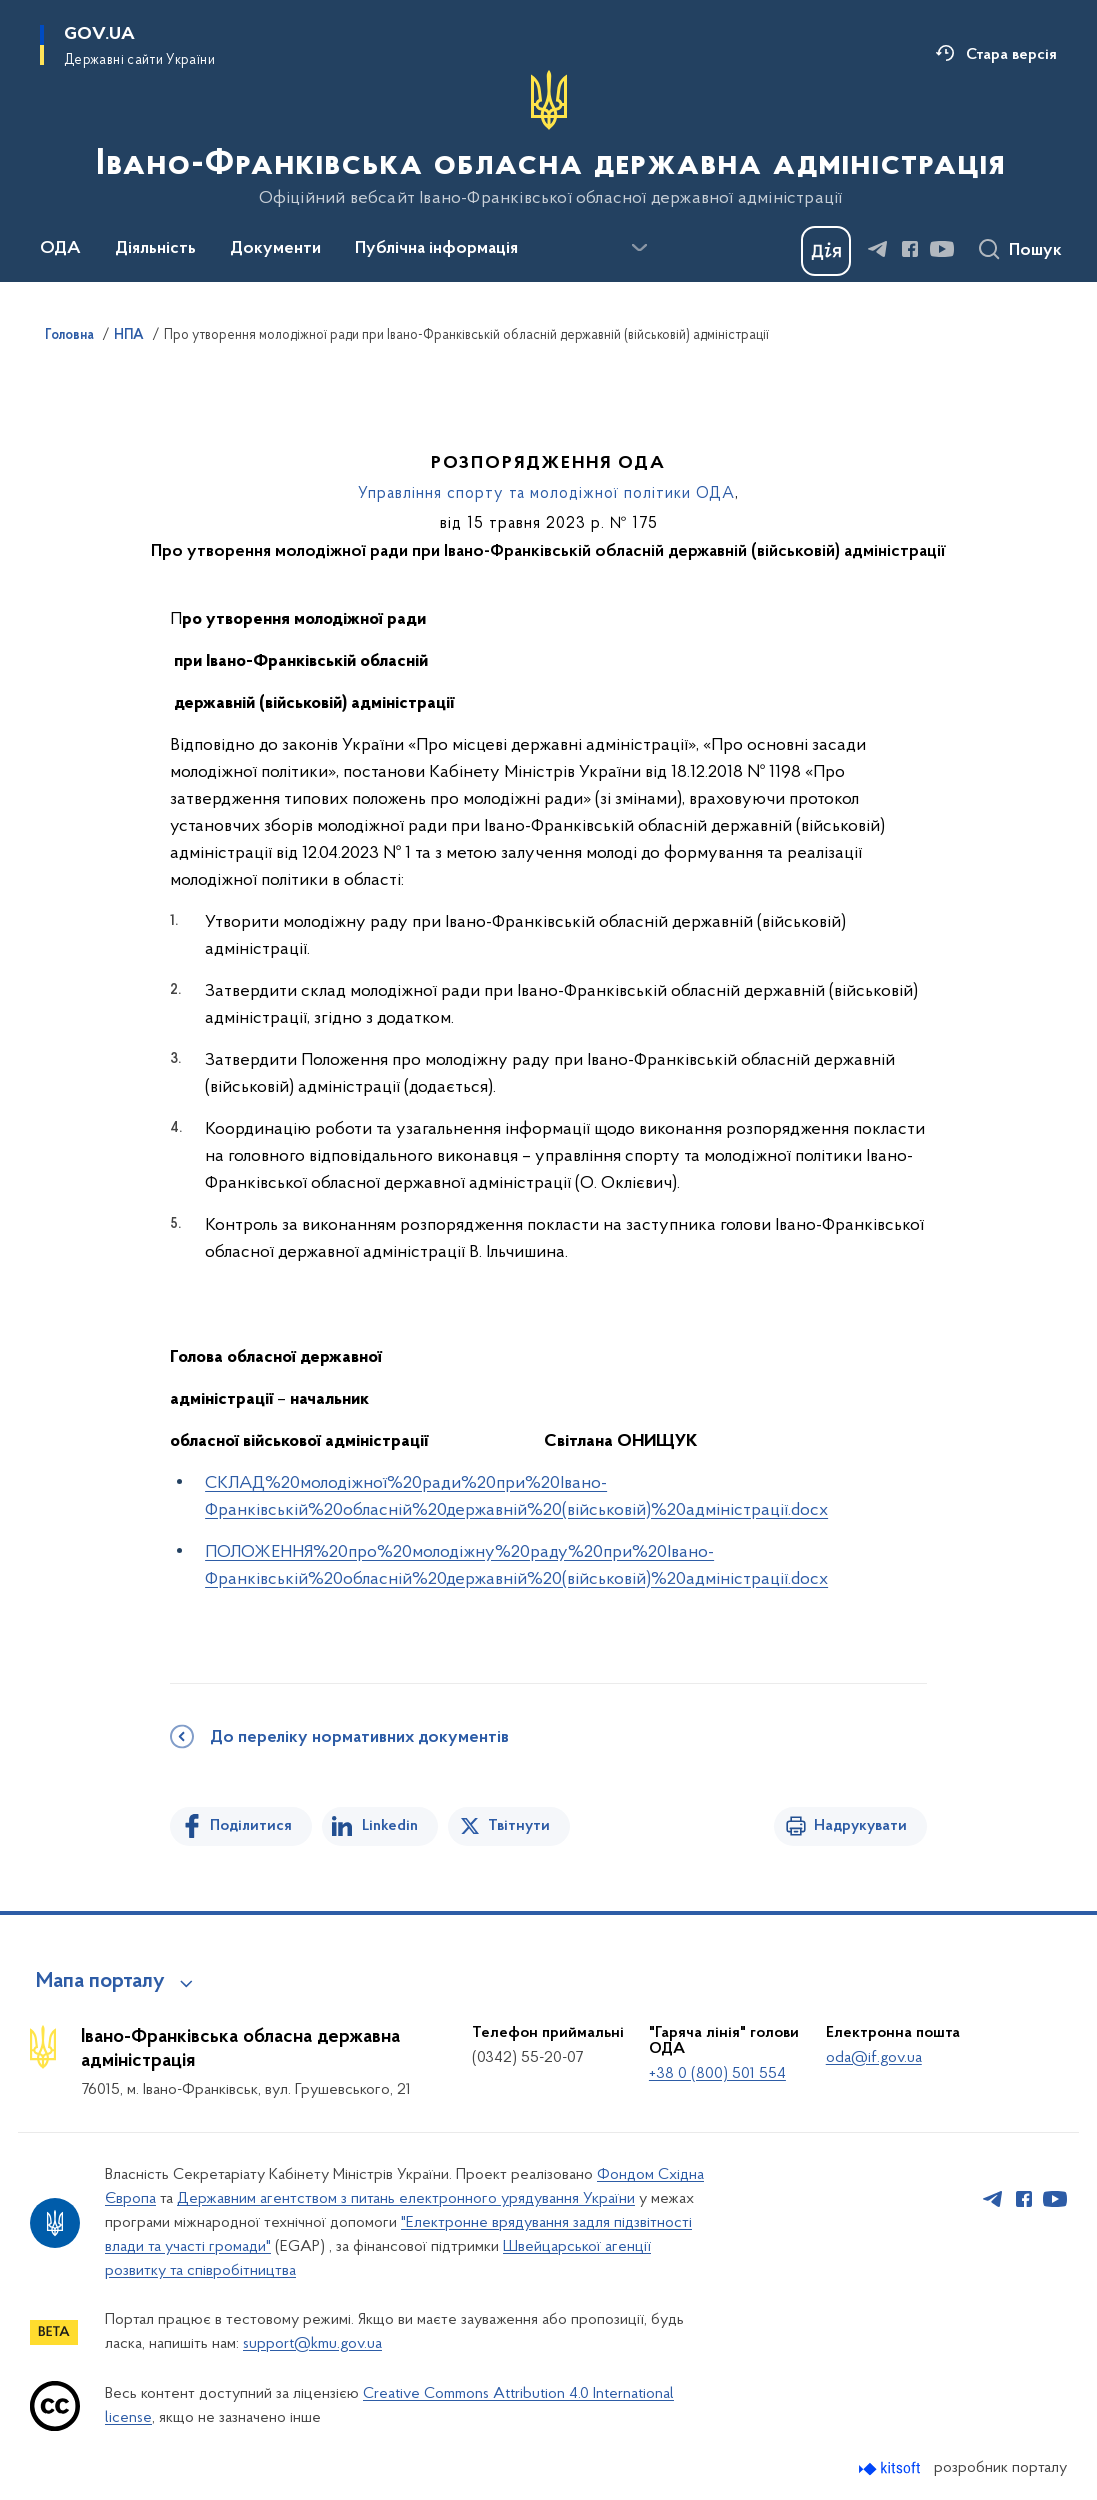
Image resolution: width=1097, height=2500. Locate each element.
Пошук (1035, 251)
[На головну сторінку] (548, 139)
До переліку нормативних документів (359, 1738)
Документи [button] (275, 249)
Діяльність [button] (155, 249)
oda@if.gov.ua (874, 2058)
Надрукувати (860, 1826)
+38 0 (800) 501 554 (717, 2074)
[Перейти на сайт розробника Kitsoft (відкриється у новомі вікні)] (891, 2468)
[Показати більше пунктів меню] (639, 248)
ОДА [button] (60, 249)
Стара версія (1011, 55)
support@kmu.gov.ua (312, 2344)
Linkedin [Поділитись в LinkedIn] (390, 1826)
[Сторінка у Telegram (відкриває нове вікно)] (878, 249)
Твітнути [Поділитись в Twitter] (519, 1826)
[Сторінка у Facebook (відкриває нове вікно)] (910, 249)
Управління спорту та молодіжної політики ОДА (546, 494)
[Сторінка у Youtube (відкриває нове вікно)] (942, 249)
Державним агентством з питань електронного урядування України (406, 2199)
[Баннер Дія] (826, 251)
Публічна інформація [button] (436, 249)
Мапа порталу (100, 1982)
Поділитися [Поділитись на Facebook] (251, 1826)
